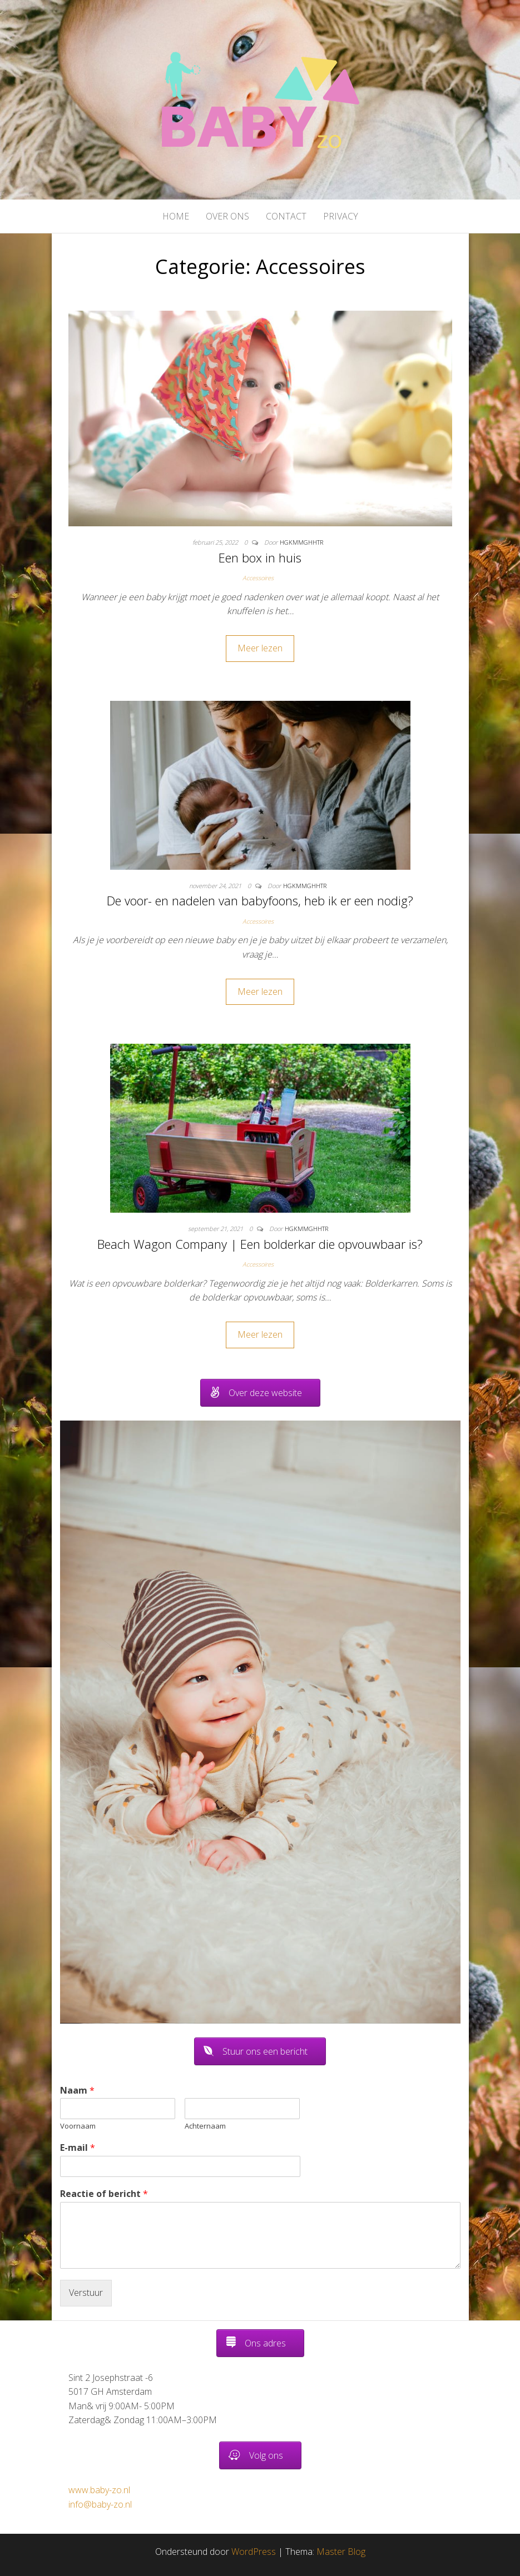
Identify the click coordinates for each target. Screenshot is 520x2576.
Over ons (227, 216)
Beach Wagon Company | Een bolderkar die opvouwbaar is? (260, 1243)
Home (175, 216)
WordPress (253, 2551)
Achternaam (205, 2126)
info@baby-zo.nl (100, 2504)
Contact (286, 216)
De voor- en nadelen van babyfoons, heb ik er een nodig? (260, 900)
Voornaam (78, 2126)
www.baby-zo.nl (99, 2490)
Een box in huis (260, 557)
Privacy (340, 216)
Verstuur (86, 2292)
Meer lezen (260, 648)
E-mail (77, 2148)
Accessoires (258, 578)
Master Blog (340, 2551)
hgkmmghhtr (301, 542)
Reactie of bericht (104, 2194)
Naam (77, 2090)
